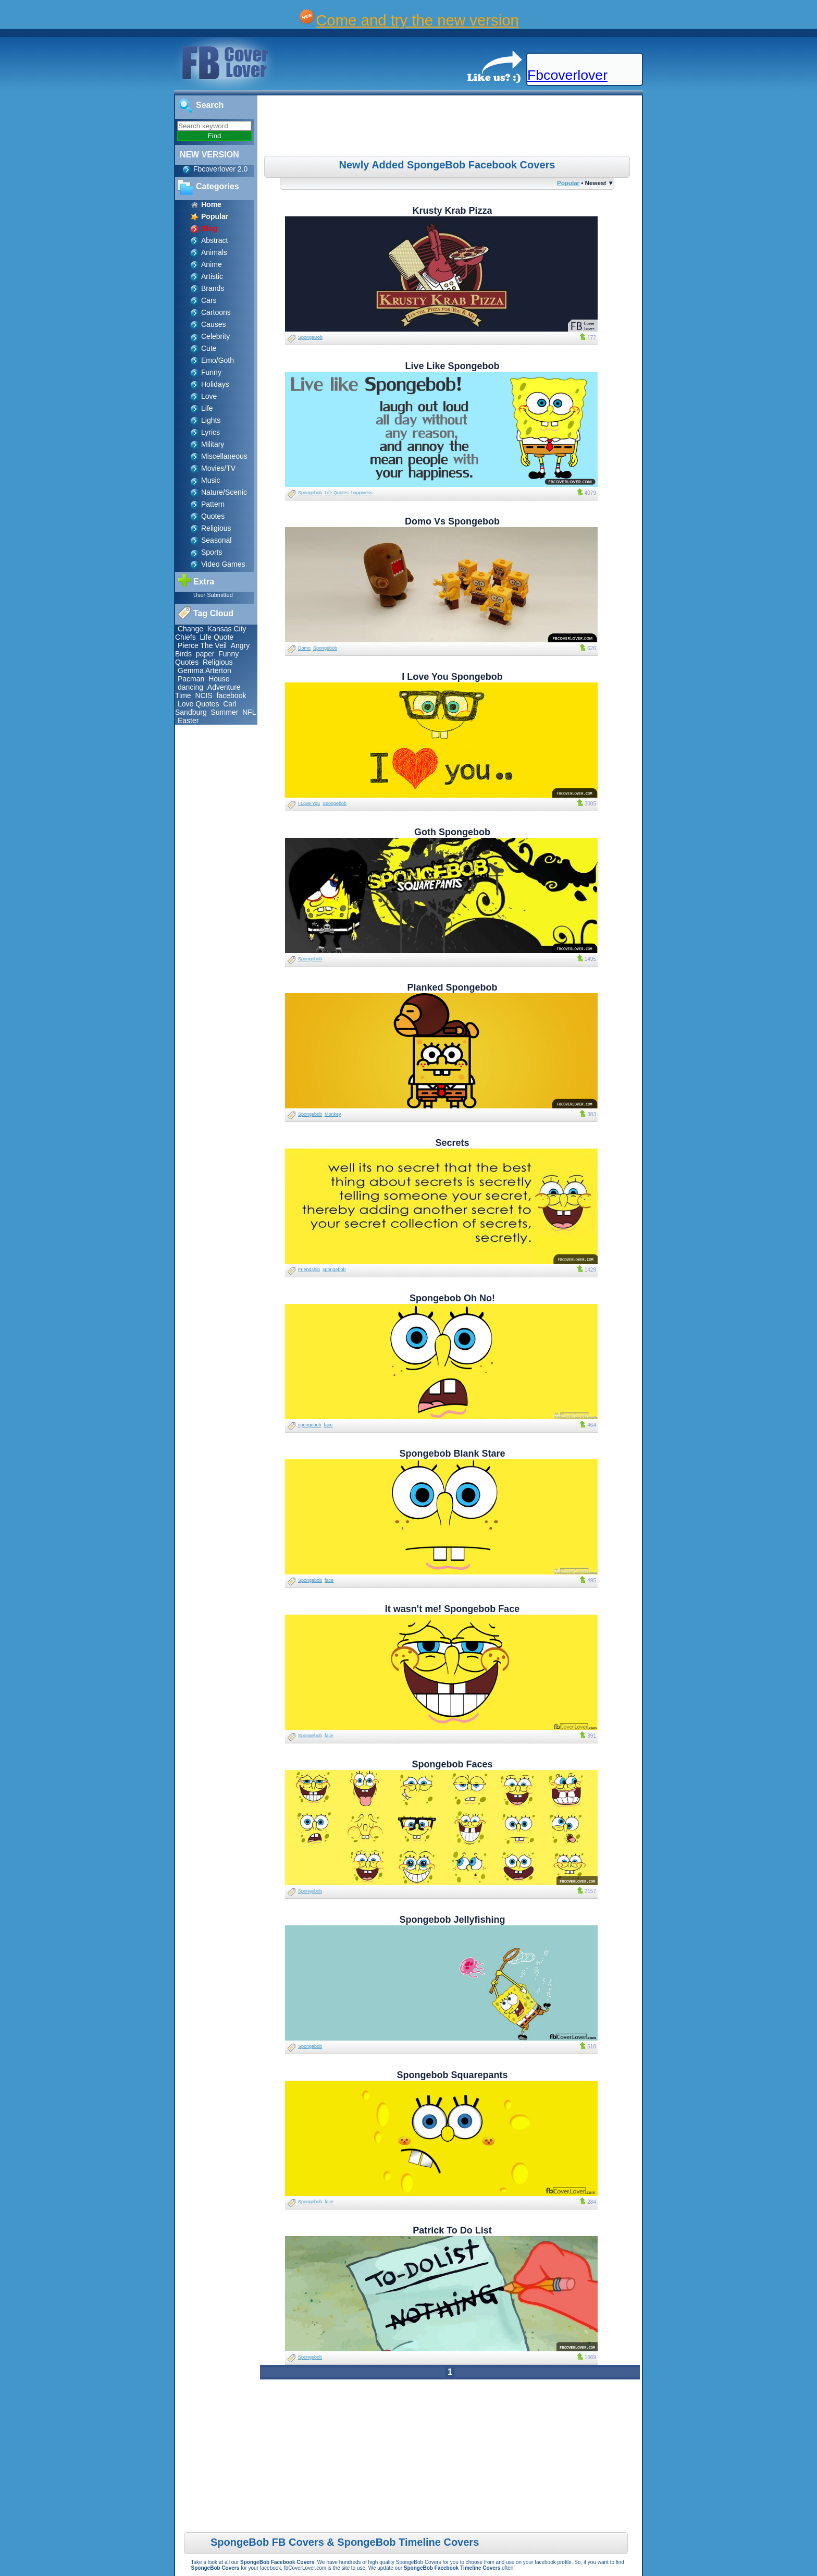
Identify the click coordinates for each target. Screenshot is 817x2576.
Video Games (223, 564)
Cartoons (216, 312)
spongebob (334, 1269)
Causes (213, 324)
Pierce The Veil (202, 645)
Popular (568, 182)
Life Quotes (337, 492)
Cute (209, 348)
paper (205, 654)
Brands (212, 288)
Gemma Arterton (204, 670)
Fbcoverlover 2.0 (220, 169)
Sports (211, 552)
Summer (225, 712)
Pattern (213, 504)
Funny (211, 372)
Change (190, 629)
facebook (231, 695)
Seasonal (216, 540)
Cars (209, 300)
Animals (214, 252)
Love (209, 396)
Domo (304, 648)
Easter (188, 720)
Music (210, 480)
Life (207, 408)
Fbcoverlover (567, 75)
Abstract (214, 240)
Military (212, 444)
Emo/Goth (217, 360)
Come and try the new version (417, 20)
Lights (210, 420)
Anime (211, 264)
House (218, 679)
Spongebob (310, 492)
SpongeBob (310, 337)
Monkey (333, 1114)
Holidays (215, 384)
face (328, 1424)
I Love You (309, 803)
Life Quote (216, 637)
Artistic (212, 276)
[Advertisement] (451, 127)
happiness (362, 492)
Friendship (309, 1269)
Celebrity (215, 336)
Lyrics (210, 432)
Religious (216, 528)
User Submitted (213, 595)
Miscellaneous (224, 456)
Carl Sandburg (206, 708)
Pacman (191, 679)
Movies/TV (218, 468)
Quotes (213, 516)
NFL (249, 712)
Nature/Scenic (224, 492)
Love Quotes (198, 704)
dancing (190, 687)
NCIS (203, 695)
